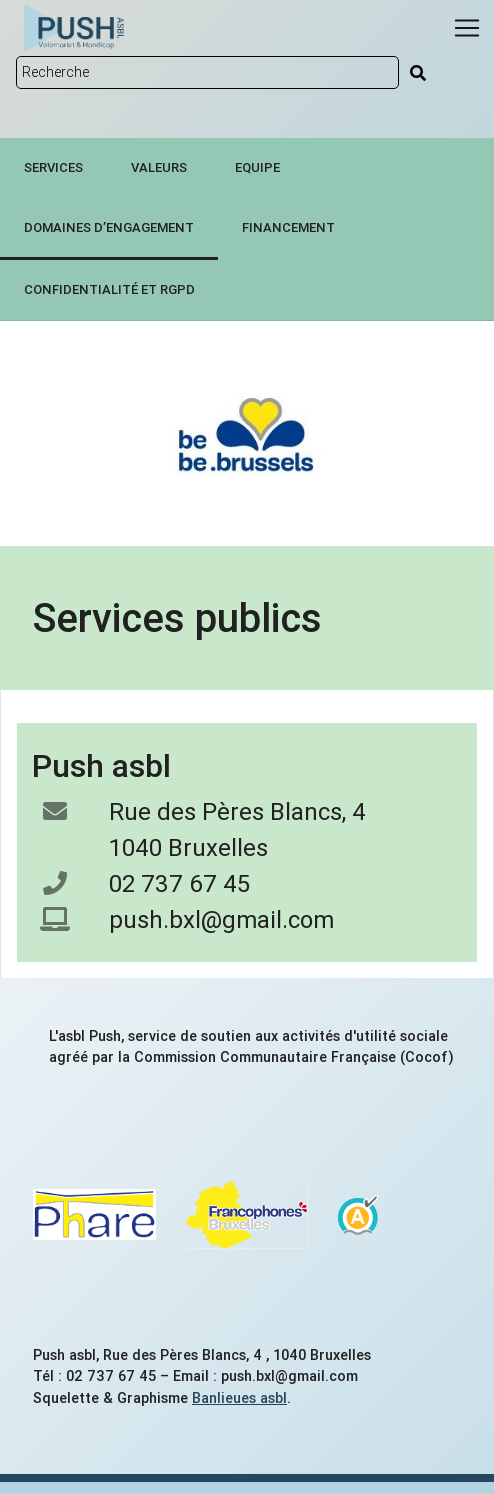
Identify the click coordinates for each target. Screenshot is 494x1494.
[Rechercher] (418, 73)
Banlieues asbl (239, 1398)
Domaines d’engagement (109, 227)
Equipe (257, 167)
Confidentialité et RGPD (109, 289)
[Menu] (467, 28)
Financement (288, 227)
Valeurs (159, 167)
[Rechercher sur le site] (207, 72)
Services (53, 167)
